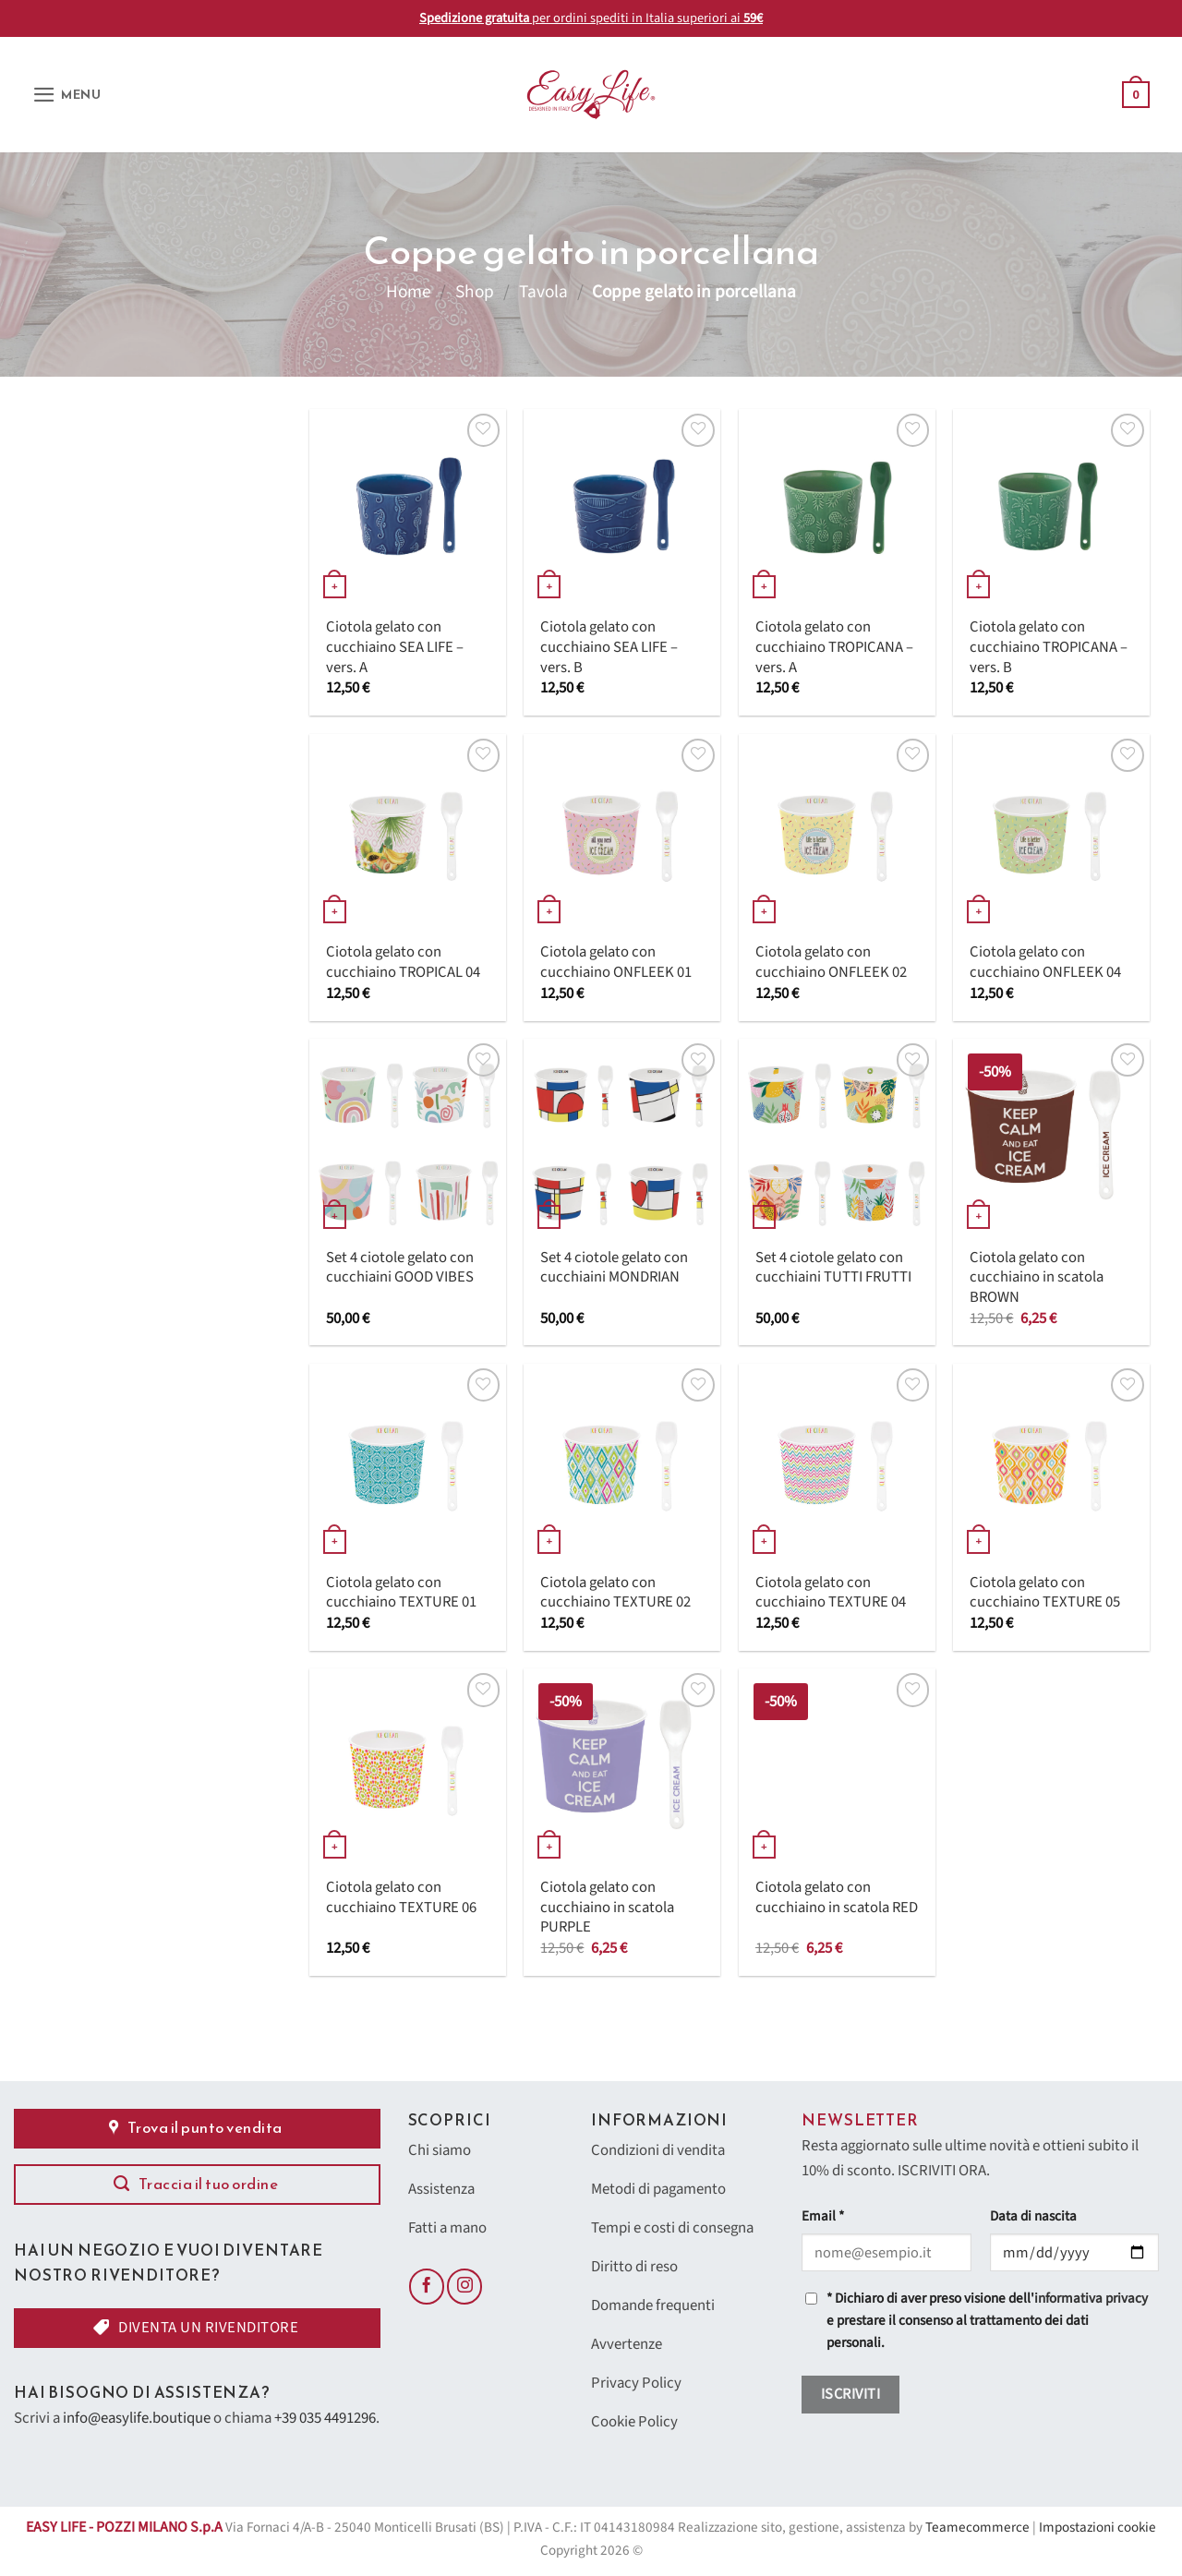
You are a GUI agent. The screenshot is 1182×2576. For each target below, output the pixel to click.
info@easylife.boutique (137, 2418)
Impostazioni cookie (1097, 2527)
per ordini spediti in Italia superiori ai (591, 18)
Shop (474, 292)
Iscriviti (850, 2394)
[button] (67, 94)
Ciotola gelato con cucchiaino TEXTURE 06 (401, 1898)
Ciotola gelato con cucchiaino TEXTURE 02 (615, 1593)
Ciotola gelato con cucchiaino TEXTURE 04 (830, 1593)
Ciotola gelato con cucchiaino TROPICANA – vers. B (1049, 648)
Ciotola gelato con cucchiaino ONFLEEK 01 (616, 962)
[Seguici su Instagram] (464, 2286)
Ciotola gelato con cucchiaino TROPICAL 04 (403, 962)
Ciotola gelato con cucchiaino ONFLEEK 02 (831, 962)
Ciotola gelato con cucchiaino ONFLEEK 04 (1045, 962)
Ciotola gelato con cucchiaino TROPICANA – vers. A (834, 648)
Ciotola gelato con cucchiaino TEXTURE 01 (401, 1593)
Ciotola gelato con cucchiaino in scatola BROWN (1037, 1278)
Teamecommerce (977, 2527)
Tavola (543, 292)
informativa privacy (1091, 2298)
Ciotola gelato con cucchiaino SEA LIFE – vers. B (609, 648)
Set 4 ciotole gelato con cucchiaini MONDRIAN (614, 1268)
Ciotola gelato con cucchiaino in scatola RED (836, 1898)
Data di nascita (1033, 2216)
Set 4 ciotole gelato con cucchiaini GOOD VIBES (400, 1268)
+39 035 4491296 (325, 2418)
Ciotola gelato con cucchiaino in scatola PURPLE (607, 1908)
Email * (823, 2216)
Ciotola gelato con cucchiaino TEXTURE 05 (1045, 1593)
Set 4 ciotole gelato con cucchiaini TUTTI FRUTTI (833, 1268)
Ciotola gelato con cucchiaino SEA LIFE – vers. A (395, 648)
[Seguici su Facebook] (426, 2286)
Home (408, 292)
